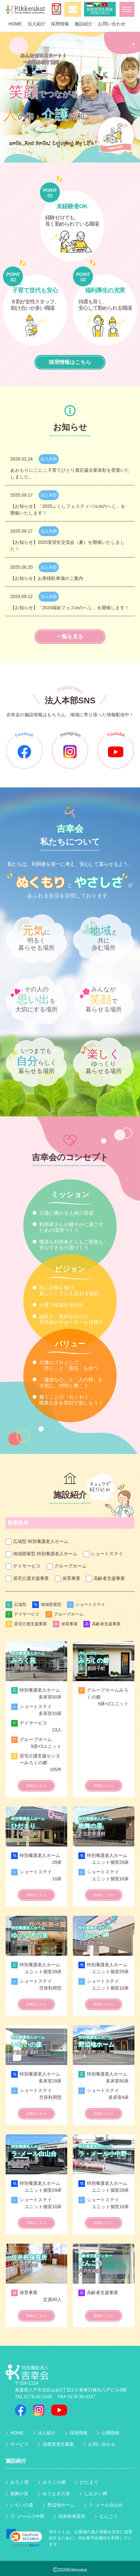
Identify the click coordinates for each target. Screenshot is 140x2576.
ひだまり (89, 2482)
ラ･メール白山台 (106, 2504)
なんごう (108, 2516)
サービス (19, 2444)
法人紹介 (36, 23)
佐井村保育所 (71, 2516)
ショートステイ (107, 1553)
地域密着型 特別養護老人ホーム (45, 1553)
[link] (24, 2538)
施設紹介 (83, 23)
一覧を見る (70, 636)
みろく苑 (19, 2482)
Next (2, 97)
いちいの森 (21, 2504)
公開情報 (110, 2432)
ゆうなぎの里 (56, 2493)
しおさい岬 (95, 2493)
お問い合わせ (112, 23)
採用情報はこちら (70, 362)
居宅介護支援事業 (31, 1578)
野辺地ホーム (61, 2504)
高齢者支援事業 (109, 1578)
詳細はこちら (36, 1785)
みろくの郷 (54, 2482)
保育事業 (71, 1578)
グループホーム (70, 1566)
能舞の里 (19, 2493)
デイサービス (27, 1566)
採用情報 (60, 23)
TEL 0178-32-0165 (33, 2396)
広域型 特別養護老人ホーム (41, 1541)
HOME (15, 23)
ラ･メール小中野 (27, 2516)
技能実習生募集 (58, 2444)
